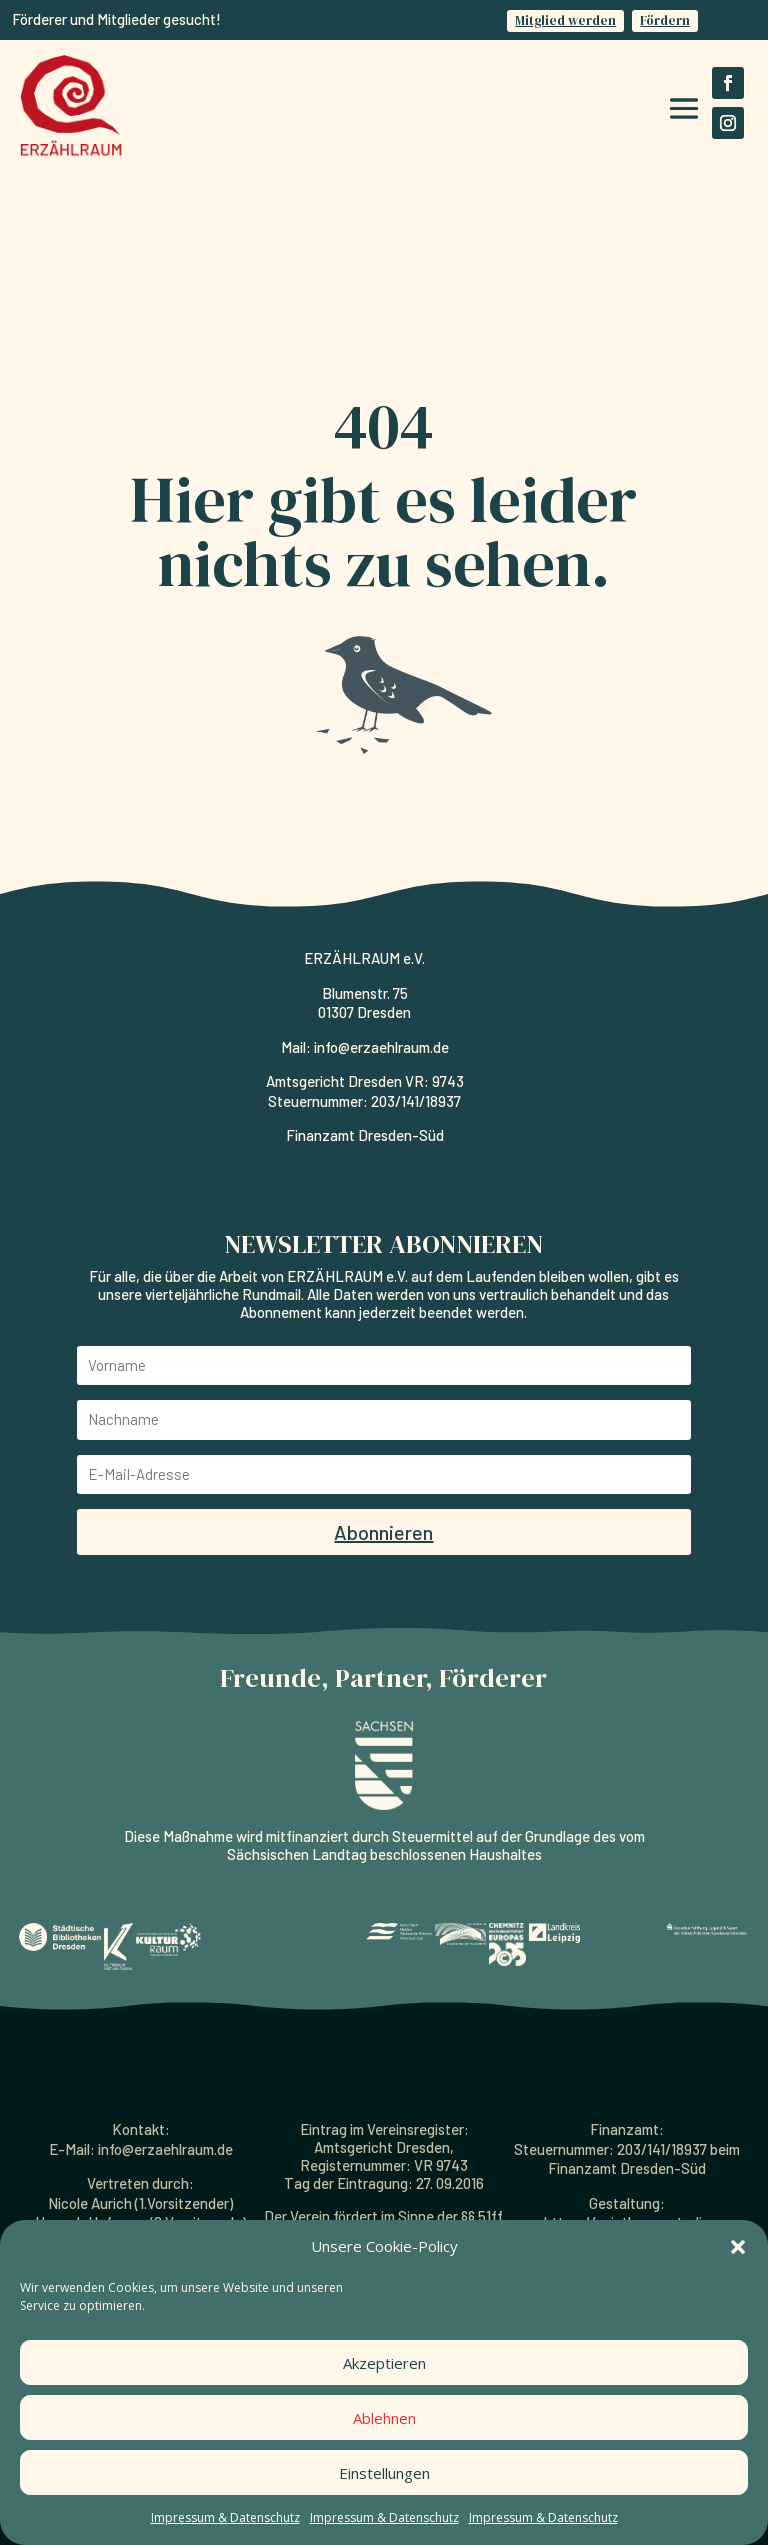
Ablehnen (384, 2418)
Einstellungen (384, 2473)
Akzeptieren (384, 2363)
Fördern (665, 20)
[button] (738, 2247)
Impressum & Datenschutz (225, 2517)
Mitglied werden (565, 20)
